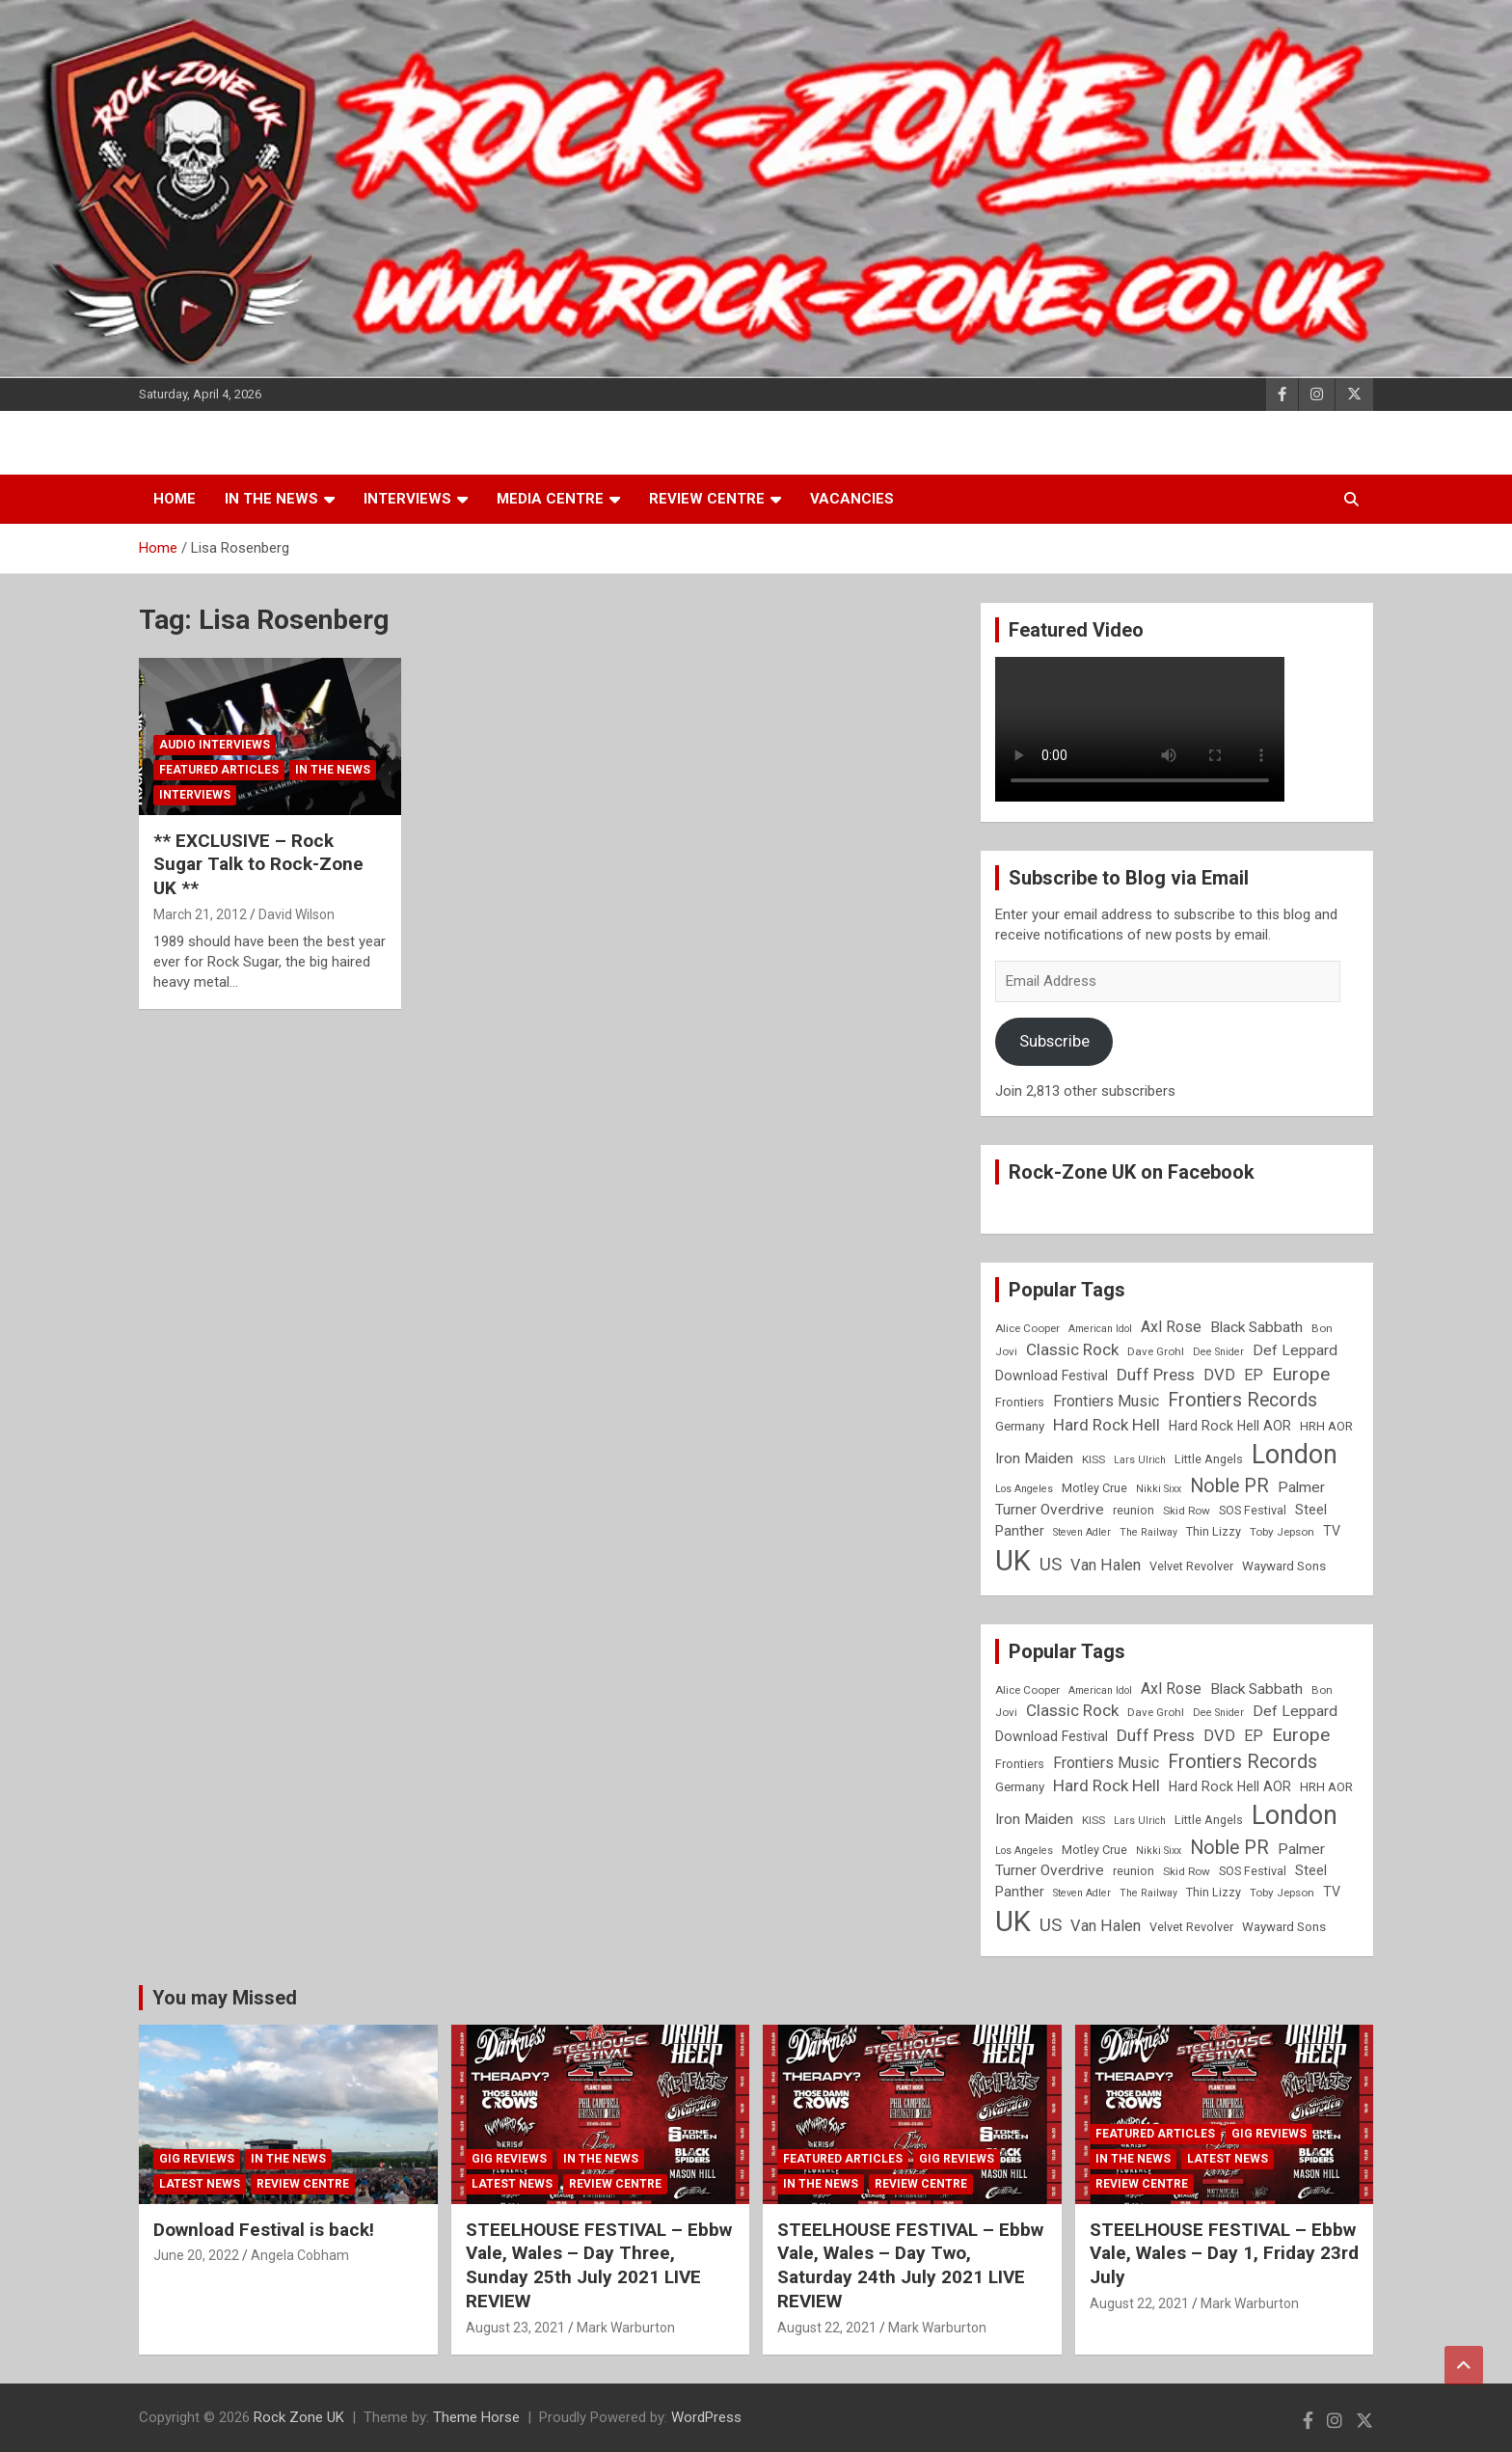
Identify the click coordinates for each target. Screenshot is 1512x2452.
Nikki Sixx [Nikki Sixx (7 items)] (1158, 1489)
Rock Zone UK (299, 2417)
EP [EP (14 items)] (1253, 1375)
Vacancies (852, 498)
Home (174, 498)
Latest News (199, 2184)
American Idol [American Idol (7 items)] (1100, 1328)
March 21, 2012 (200, 914)
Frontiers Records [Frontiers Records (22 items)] (1242, 1400)
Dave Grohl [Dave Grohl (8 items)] (1155, 1351)
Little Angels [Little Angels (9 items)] (1208, 1459)
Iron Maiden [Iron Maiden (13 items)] (1034, 1458)
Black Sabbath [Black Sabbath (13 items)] (1256, 1327)
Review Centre (707, 498)
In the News (271, 498)
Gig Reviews (196, 2159)
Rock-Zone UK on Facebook (1132, 1172)
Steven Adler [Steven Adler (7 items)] (1082, 1532)
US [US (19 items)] (1051, 1564)
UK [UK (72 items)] (1013, 1560)
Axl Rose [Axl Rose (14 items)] (1171, 1327)
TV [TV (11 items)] (1331, 1531)
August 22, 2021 (827, 2327)
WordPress (706, 2417)
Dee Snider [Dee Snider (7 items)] (1218, 1352)
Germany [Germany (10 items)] (1019, 1426)
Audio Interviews (214, 744)
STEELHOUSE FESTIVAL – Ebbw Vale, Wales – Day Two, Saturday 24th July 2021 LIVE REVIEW (910, 2265)
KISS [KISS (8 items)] (1093, 1459)
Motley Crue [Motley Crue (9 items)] (1094, 1488)
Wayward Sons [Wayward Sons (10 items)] (1284, 1566)
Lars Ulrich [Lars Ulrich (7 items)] (1140, 1460)
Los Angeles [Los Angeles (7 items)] (1024, 1489)
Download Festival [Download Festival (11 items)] (1051, 1375)
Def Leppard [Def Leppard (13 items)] (1295, 1350)
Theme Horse (476, 2417)
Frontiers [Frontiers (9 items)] (1019, 1402)
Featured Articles (219, 769)
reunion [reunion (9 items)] (1133, 1510)
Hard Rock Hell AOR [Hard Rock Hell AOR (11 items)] (1230, 1425)
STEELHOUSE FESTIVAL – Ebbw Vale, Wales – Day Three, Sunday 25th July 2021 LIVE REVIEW (599, 2265)
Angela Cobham (300, 2255)
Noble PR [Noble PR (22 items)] (1229, 1486)
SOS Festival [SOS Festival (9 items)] (1252, 1510)
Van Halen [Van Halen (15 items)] (1105, 1565)
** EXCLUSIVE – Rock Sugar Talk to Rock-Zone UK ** (258, 864)
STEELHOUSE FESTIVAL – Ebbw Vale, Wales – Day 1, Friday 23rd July (1224, 2253)
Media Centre (550, 498)
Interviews (407, 498)
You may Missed (224, 1997)
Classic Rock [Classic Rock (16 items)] (1072, 1349)
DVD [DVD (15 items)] (1219, 1375)
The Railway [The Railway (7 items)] (1148, 1532)
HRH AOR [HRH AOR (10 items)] (1326, 1426)
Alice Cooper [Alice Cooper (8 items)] (1027, 1328)
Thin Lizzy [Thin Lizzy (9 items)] (1213, 1531)
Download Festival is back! (263, 2230)
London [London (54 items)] (1294, 1454)
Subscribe (1054, 1040)
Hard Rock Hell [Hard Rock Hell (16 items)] (1106, 1424)
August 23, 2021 (515, 2327)
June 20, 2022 (196, 2255)
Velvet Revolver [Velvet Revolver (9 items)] (1191, 1566)
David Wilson (296, 914)
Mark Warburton (626, 2327)
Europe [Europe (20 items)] (1301, 1374)
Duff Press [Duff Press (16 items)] (1156, 1374)
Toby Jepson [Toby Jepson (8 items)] (1282, 1532)
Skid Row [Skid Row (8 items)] (1186, 1510)
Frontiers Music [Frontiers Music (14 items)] (1106, 1401)
